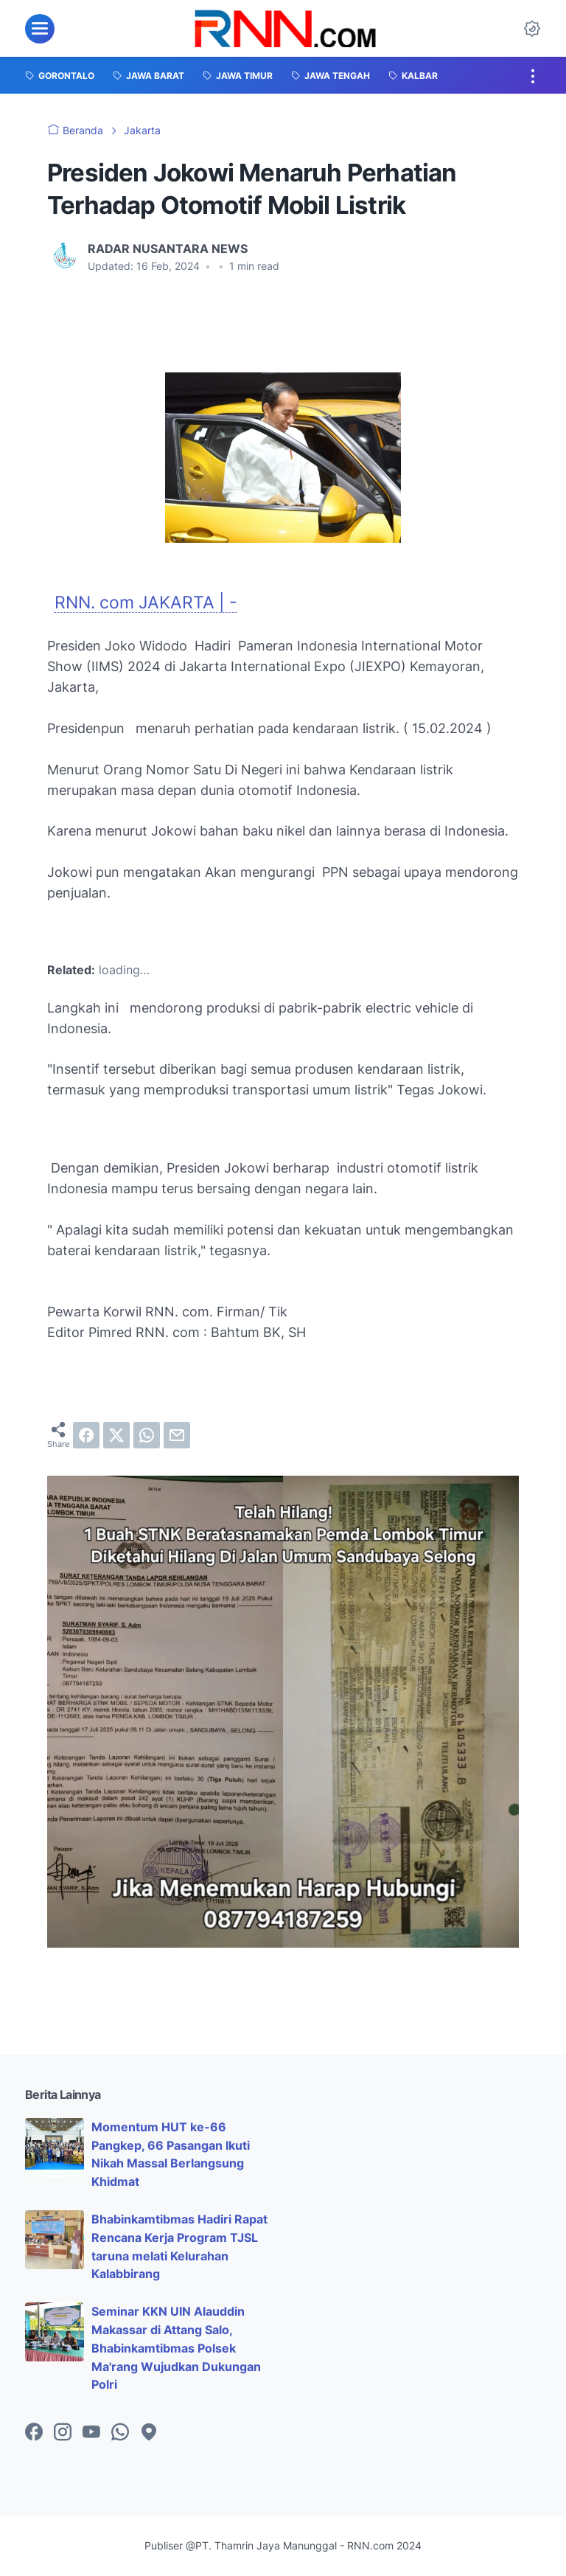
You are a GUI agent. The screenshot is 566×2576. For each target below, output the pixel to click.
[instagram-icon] (62, 2433)
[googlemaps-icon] (149, 2433)
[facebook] (86, 1435)
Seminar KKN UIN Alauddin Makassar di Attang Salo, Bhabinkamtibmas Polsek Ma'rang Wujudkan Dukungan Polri (176, 2348)
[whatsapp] (146, 1435)
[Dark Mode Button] (532, 29)
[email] (177, 1435)
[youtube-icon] (91, 2433)
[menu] (40, 29)
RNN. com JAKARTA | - (146, 602)
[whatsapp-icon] (120, 2433)
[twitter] (116, 1435)
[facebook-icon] (34, 2433)
